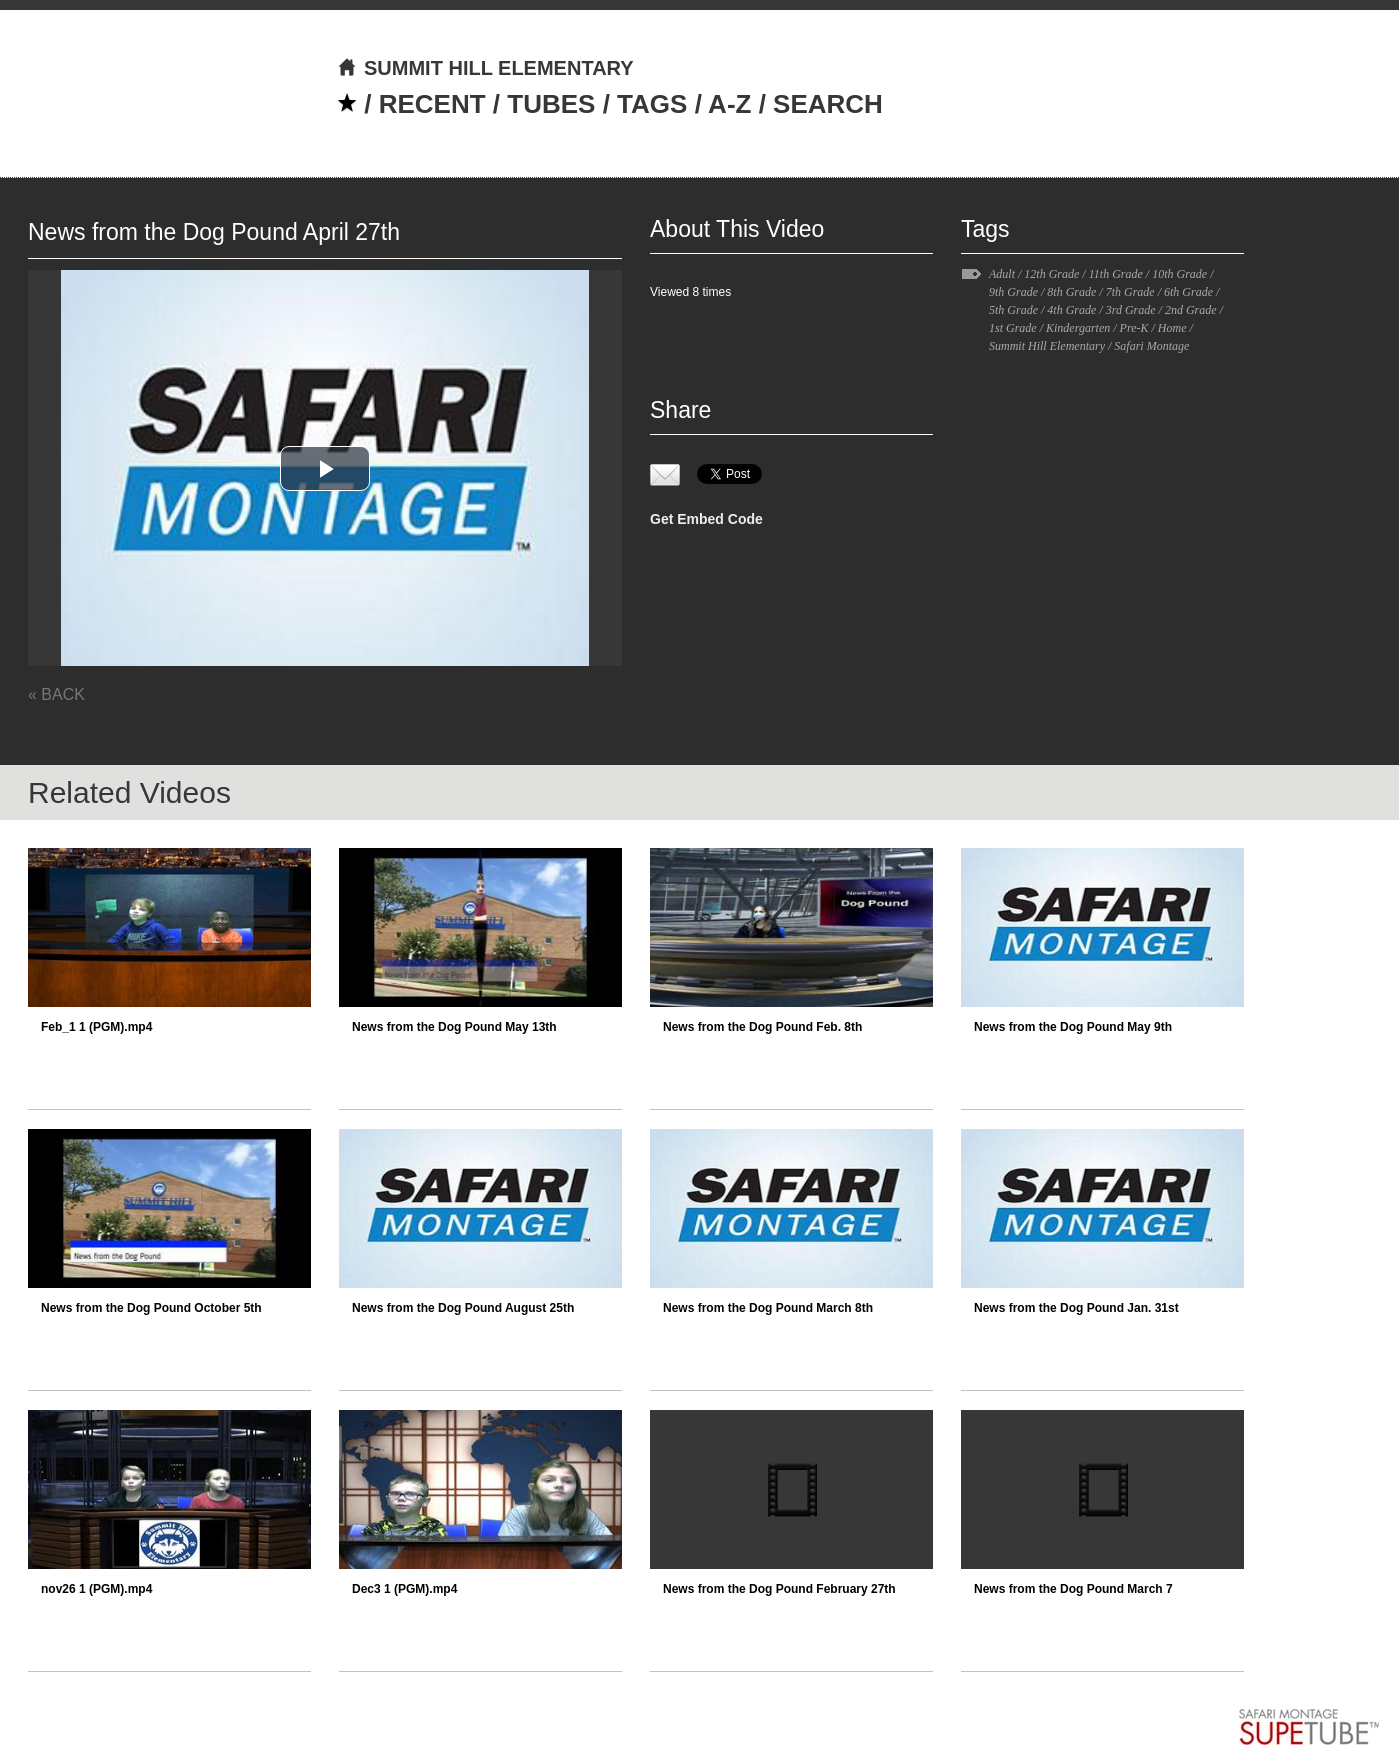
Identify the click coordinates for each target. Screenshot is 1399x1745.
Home (1172, 328)
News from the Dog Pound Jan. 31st (1076, 1308)
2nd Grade (1191, 310)
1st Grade (1013, 328)
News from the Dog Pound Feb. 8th (762, 1027)
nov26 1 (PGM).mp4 (96, 1589)
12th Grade (1051, 274)
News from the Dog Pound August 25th (463, 1308)
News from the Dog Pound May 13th (454, 1027)
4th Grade (1071, 310)
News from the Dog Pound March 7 (1073, 1589)
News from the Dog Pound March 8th (768, 1308)
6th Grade (1188, 292)
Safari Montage (1151, 346)
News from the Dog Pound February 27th (779, 1589)
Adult (1002, 274)
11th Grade (1116, 274)
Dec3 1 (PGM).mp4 (404, 1589)
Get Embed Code (706, 519)
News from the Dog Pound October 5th (151, 1308)
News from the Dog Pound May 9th (1073, 1027)
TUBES (551, 104)
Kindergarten (1078, 328)
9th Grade (1013, 292)
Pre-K (1134, 328)
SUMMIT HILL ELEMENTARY (485, 68)
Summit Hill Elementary (1047, 346)
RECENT (432, 104)
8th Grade (1071, 292)
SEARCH (828, 104)
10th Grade (1179, 274)
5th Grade (1013, 310)
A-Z (729, 104)
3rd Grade (1131, 310)
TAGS (652, 104)
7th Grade (1130, 292)
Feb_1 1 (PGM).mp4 (96, 1027)
